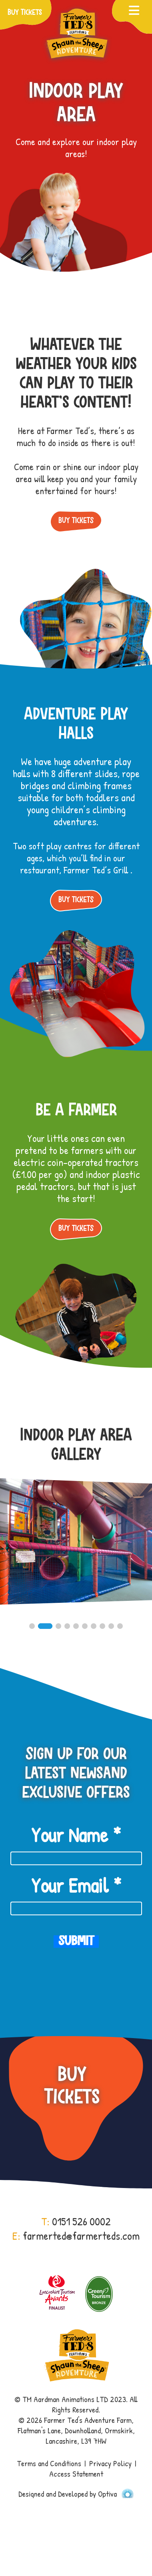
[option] (76, 1549)
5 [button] (76, 1626)
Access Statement (76, 2473)
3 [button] (58, 1626)
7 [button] (93, 1626)
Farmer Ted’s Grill (97, 869)
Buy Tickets (76, 521)
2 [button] (45, 1626)
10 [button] (120, 1626)
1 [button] (32, 1626)
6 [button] (85, 1626)
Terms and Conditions (49, 2463)
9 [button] (111, 1626)
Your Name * (76, 1835)
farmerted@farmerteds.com (81, 2235)
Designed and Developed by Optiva (76, 2493)
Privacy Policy (110, 2463)
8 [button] (102, 1626)
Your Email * (76, 1885)
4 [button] (67, 1626)
